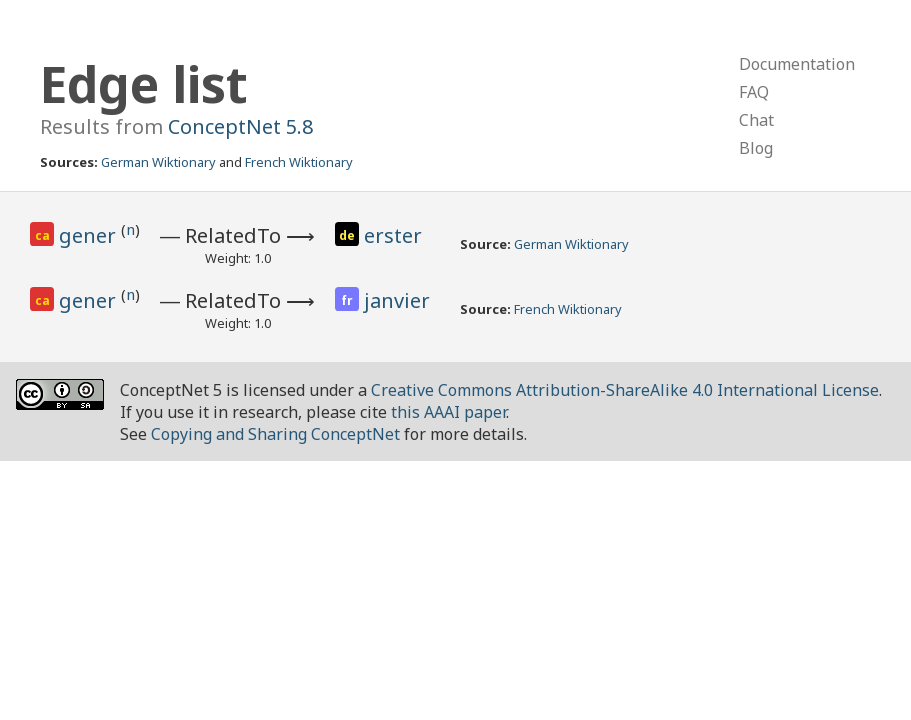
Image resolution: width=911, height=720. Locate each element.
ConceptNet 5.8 (240, 126)
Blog (756, 148)
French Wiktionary (299, 162)
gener (90, 235)
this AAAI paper (448, 412)
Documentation (797, 64)
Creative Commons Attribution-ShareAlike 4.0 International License (625, 390)
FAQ (754, 92)
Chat (756, 120)
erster (393, 235)
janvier (397, 300)
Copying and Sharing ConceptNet (275, 434)
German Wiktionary (158, 162)
